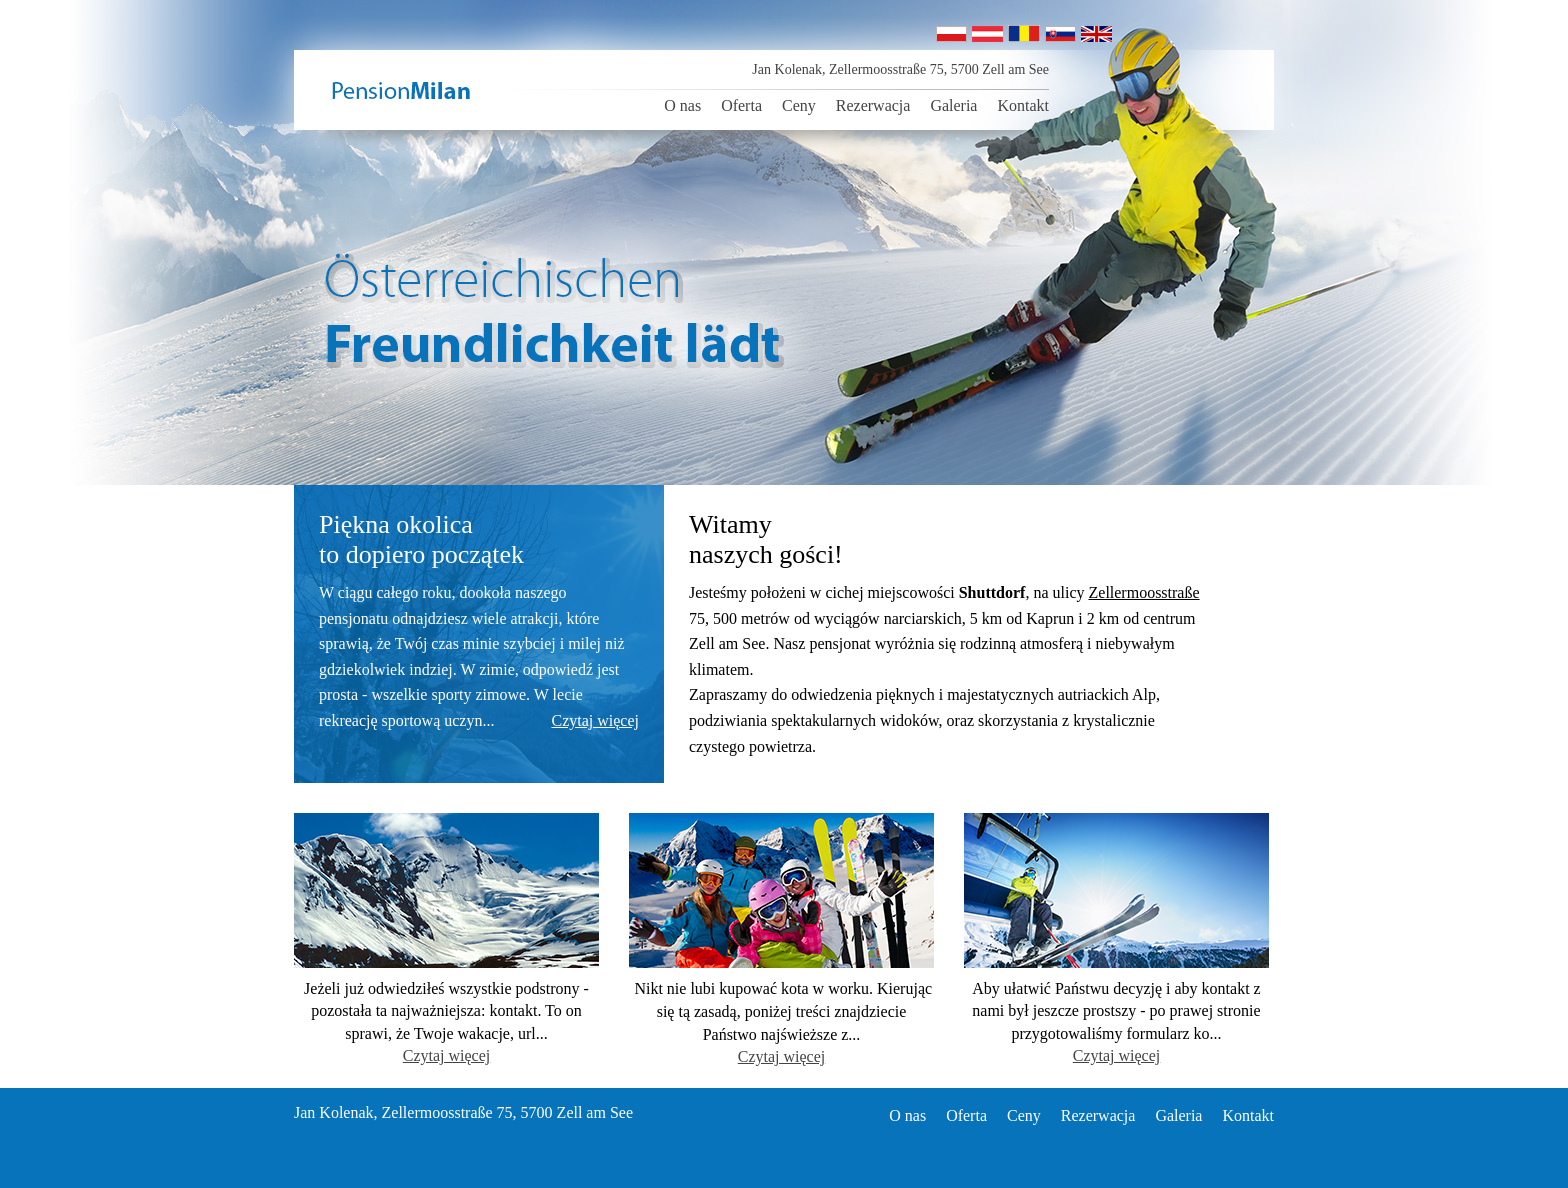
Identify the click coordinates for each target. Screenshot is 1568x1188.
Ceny (799, 105)
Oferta (741, 105)
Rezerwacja (873, 105)
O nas (682, 105)
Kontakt (1023, 105)
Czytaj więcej (595, 720)
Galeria (953, 105)
